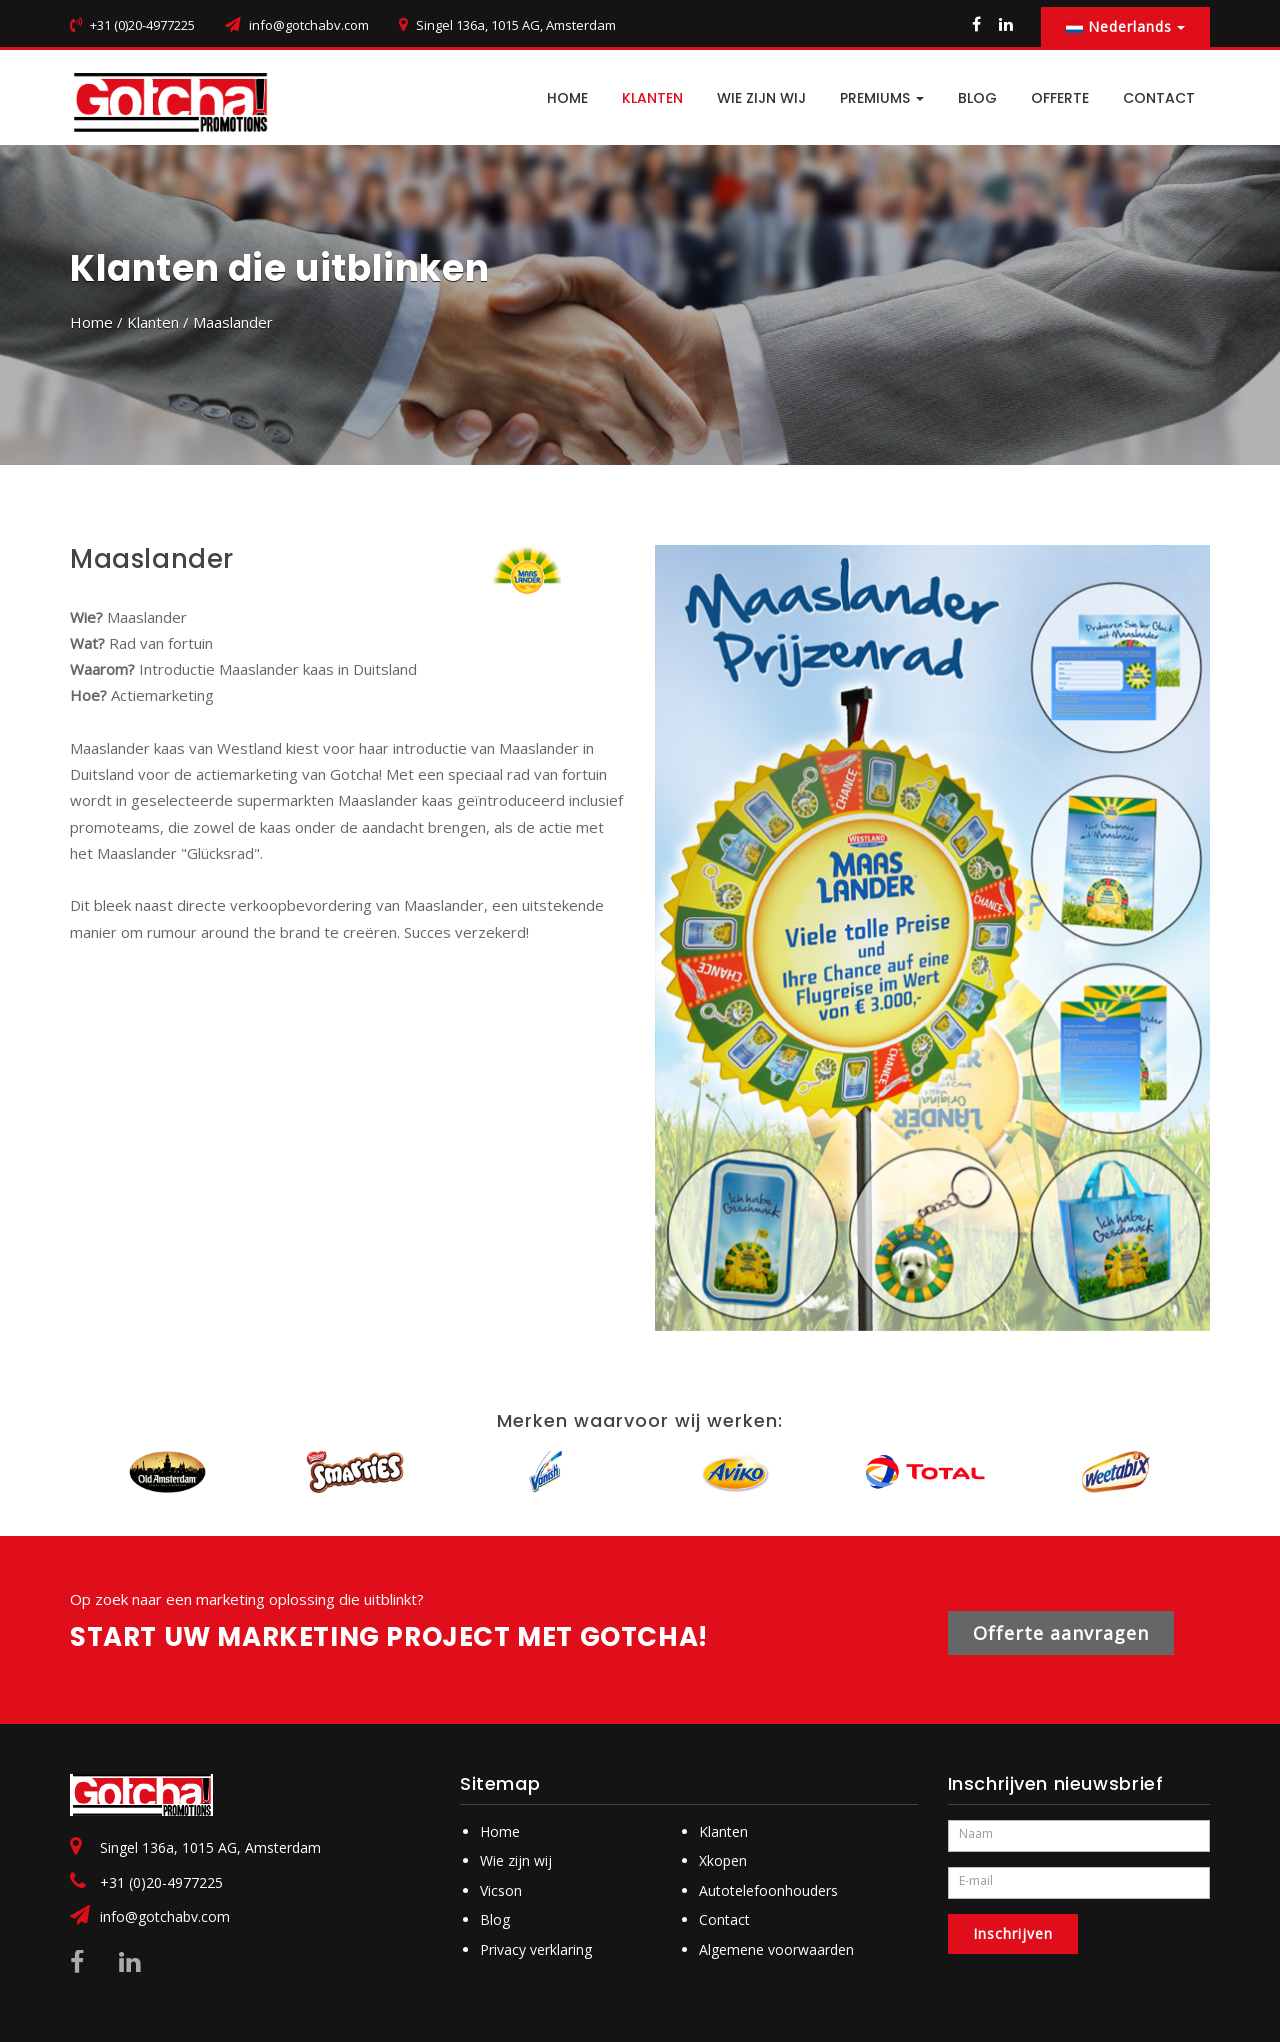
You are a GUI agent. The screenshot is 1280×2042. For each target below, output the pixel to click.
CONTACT (1159, 98)
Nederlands (1125, 26)
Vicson (501, 1890)
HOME (567, 98)
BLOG (977, 98)
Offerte (1060, 98)
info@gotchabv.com (309, 25)
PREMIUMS (882, 98)
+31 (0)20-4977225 (161, 1882)
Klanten (652, 98)
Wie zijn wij (761, 98)
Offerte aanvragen (1061, 1633)
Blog (495, 1919)
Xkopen (723, 1860)
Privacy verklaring (536, 1949)
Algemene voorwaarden (776, 1949)
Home (91, 322)
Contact (724, 1919)
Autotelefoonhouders (768, 1890)
